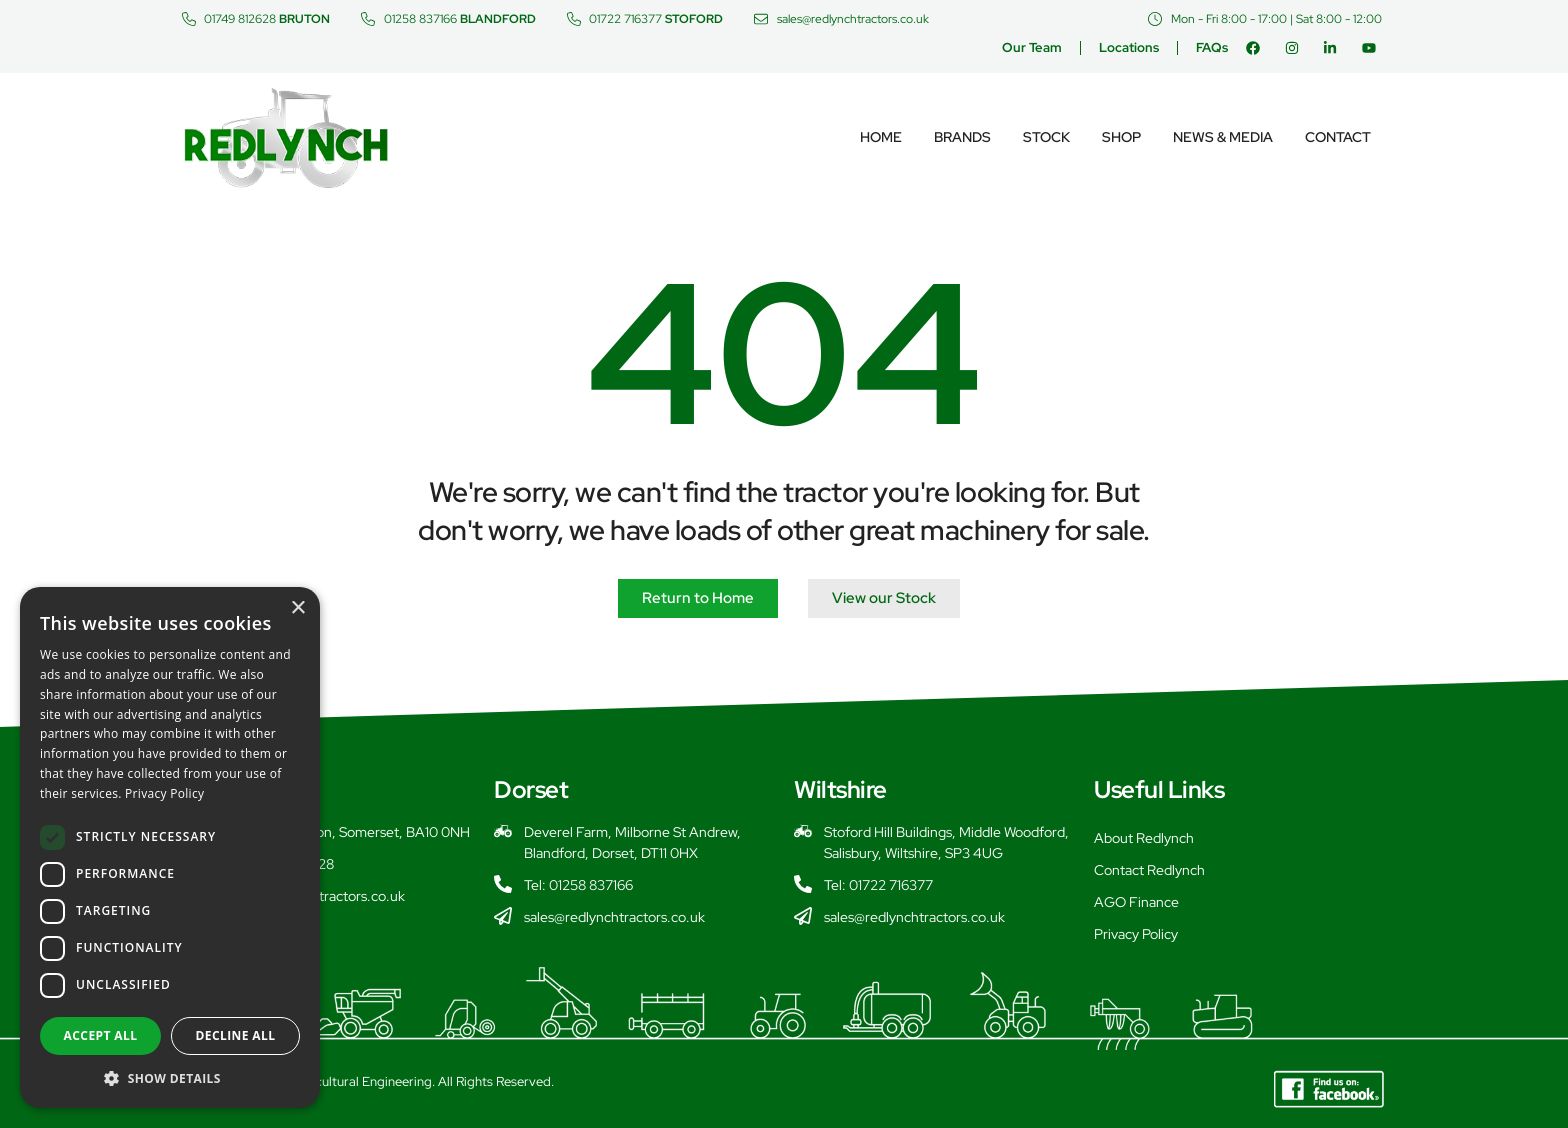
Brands (962, 137)
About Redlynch (1144, 838)
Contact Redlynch (1149, 870)
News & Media (1223, 137)
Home (881, 137)
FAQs (1212, 47)
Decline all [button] (236, 1035)
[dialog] (170, 847)
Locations (1129, 47)
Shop (1121, 137)
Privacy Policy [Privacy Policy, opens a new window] (164, 793)
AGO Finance (1136, 902)
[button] (170, 1078)
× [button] (297, 608)
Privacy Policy (1136, 934)
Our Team (1032, 47)
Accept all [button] (101, 1035)
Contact (1338, 137)
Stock (1046, 137)
